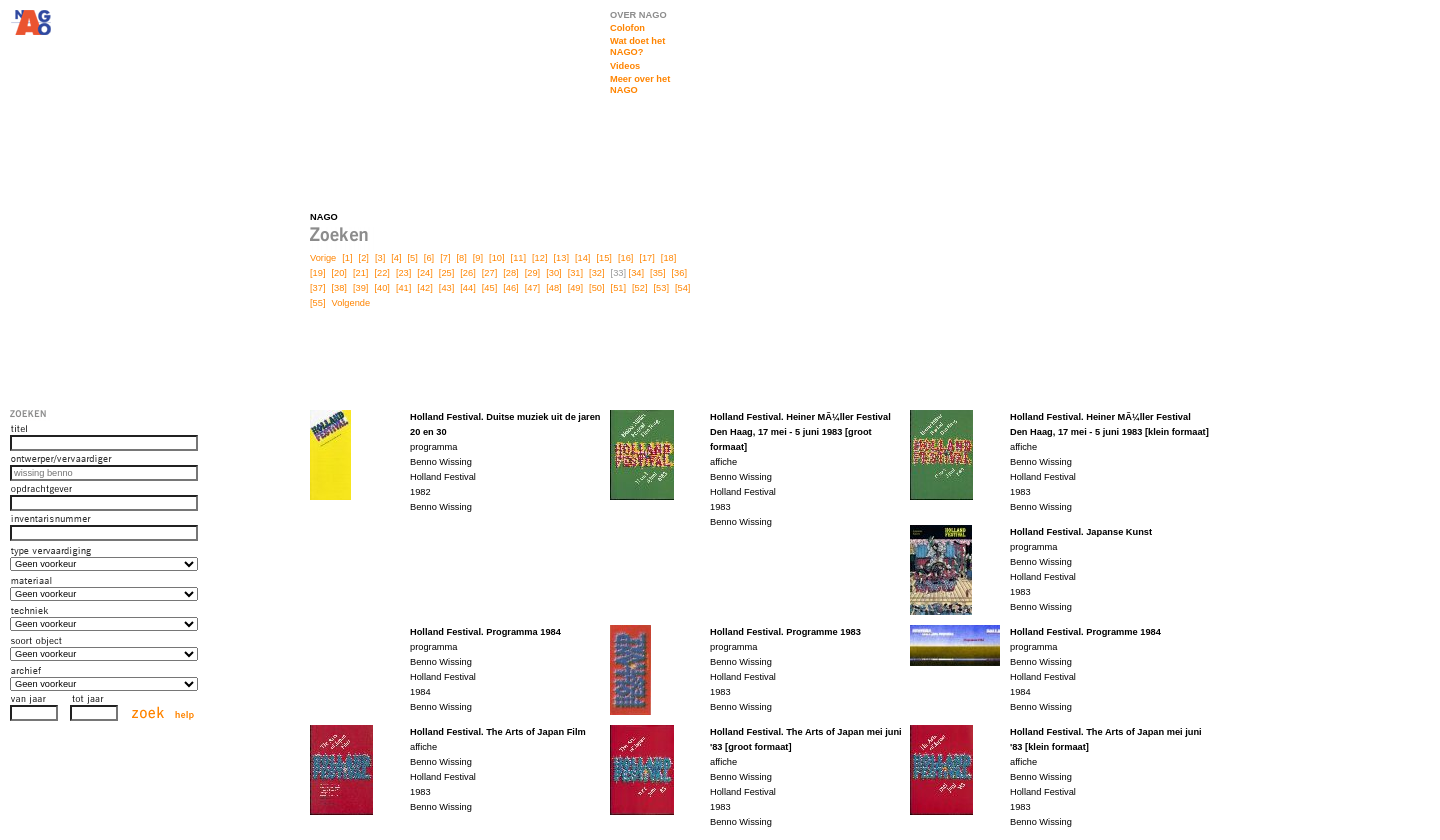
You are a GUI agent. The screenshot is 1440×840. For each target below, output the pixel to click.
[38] (338, 288)
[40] (381, 288)
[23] (403, 273)
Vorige (323, 258)
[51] (618, 288)
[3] (380, 258)
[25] (446, 273)
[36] (679, 273)
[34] (636, 273)
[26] (467, 273)
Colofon (627, 28)
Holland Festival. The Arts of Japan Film (498, 732)
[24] (424, 273)
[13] (561, 258)
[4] (396, 258)
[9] (478, 258)
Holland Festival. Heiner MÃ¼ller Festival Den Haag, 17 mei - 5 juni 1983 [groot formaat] (800, 432)
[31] (575, 273)
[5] (413, 258)
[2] (364, 258)
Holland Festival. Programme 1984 (1085, 632)
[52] (639, 288)
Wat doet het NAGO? (637, 46)
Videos (625, 66)
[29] (532, 273)
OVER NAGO (638, 15)
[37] (317, 288)
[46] (510, 288)
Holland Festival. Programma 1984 (485, 632)
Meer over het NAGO (640, 84)
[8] (461, 258)
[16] (625, 258)
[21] (360, 273)
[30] (553, 273)
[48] (553, 288)
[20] (338, 273)
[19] (317, 273)
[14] (582, 258)
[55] (317, 303)
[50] (596, 288)
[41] (403, 288)
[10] (496, 258)
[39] (360, 288)
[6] (429, 258)
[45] (489, 288)
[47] (532, 288)
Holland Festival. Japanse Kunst (1081, 532)
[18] (668, 258)
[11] (518, 258)
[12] (539, 258)
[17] (646, 258)
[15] (603, 258)
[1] (347, 258)
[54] (682, 288)
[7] (445, 258)
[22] (381, 273)
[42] (424, 288)
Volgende (350, 303)
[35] (657, 273)
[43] (446, 288)
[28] (510, 273)
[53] (661, 288)
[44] (467, 288)
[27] (489, 273)
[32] (596, 273)
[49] (575, 288)
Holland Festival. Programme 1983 (785, 632)
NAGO (324, 217)
